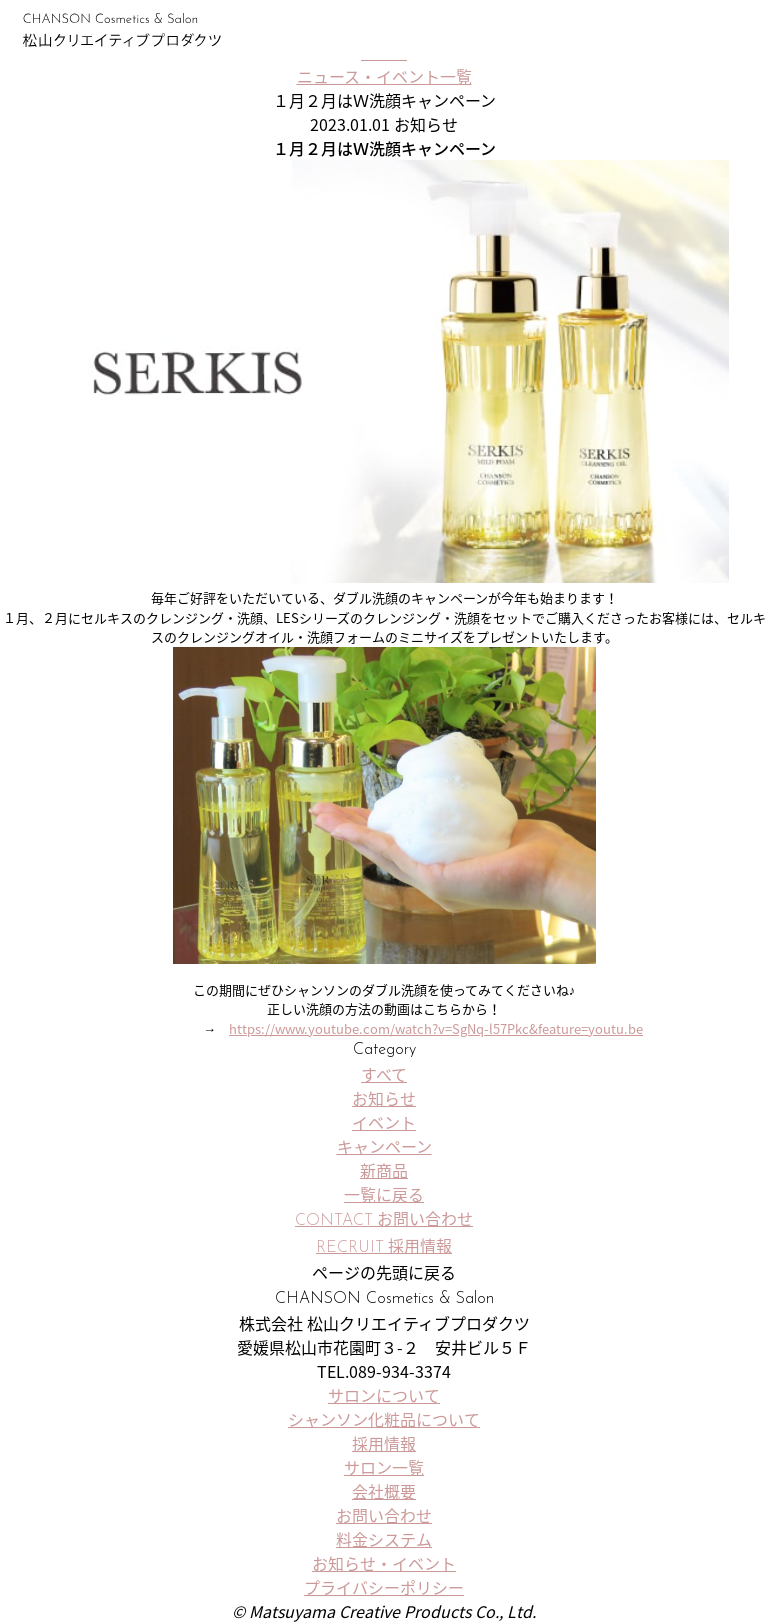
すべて (384, 1074)
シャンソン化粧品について (384, 1419)
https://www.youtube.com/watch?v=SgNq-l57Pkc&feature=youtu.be (436, 1028)
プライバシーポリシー (384, 1587)
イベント (384, 1122)
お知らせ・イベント (384, 1563)
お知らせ (384, 1098)
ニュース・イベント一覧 (384, 76)
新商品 (384, 1170)
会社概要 (384, 1491)
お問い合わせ (384, 1515)
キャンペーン (384, 1146)
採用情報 (384, 1443)
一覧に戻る (384, 1194)
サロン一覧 (668, 30)
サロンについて (384, 1395)
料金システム (384, 1539)
